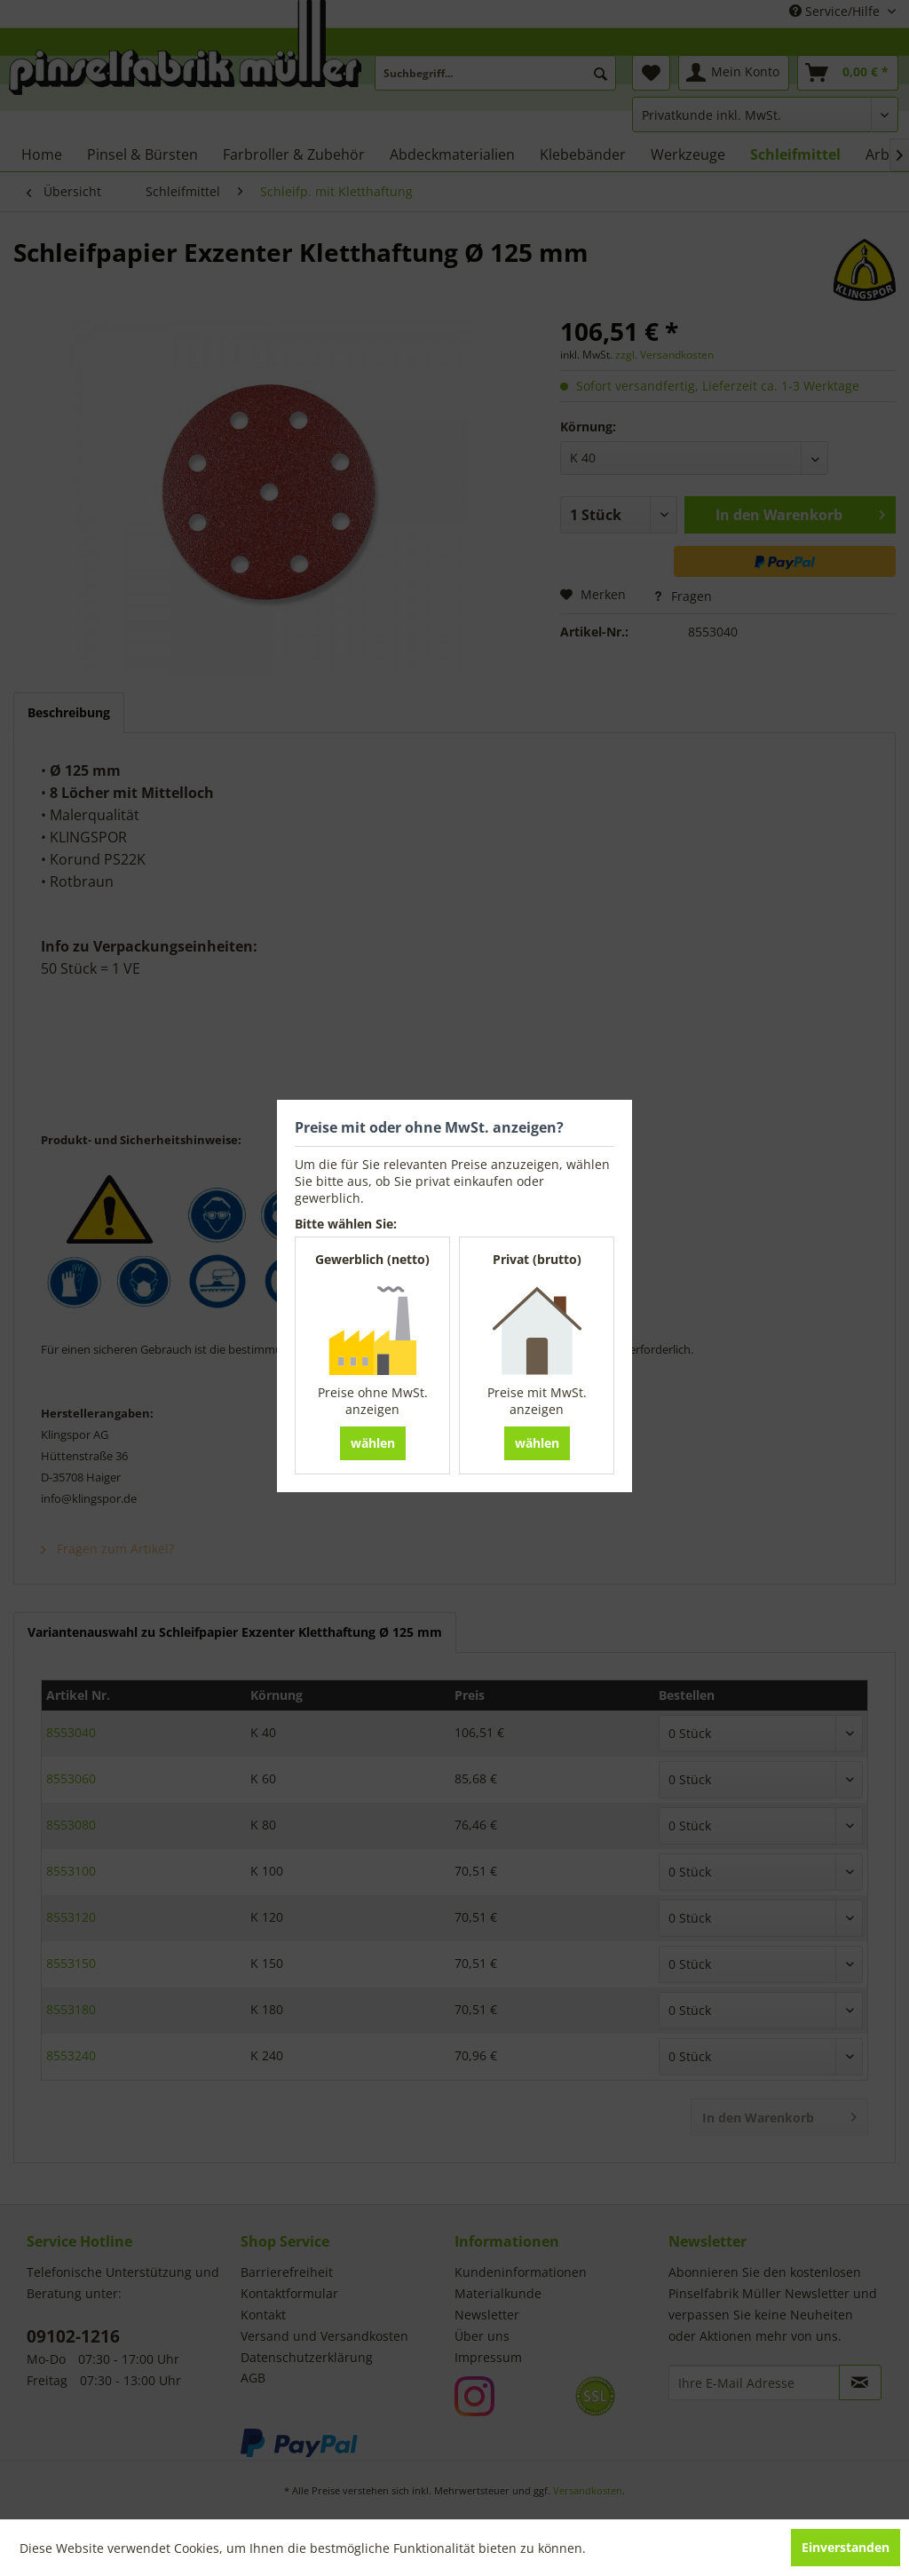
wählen (373, 1442)
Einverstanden (845, 2547)
